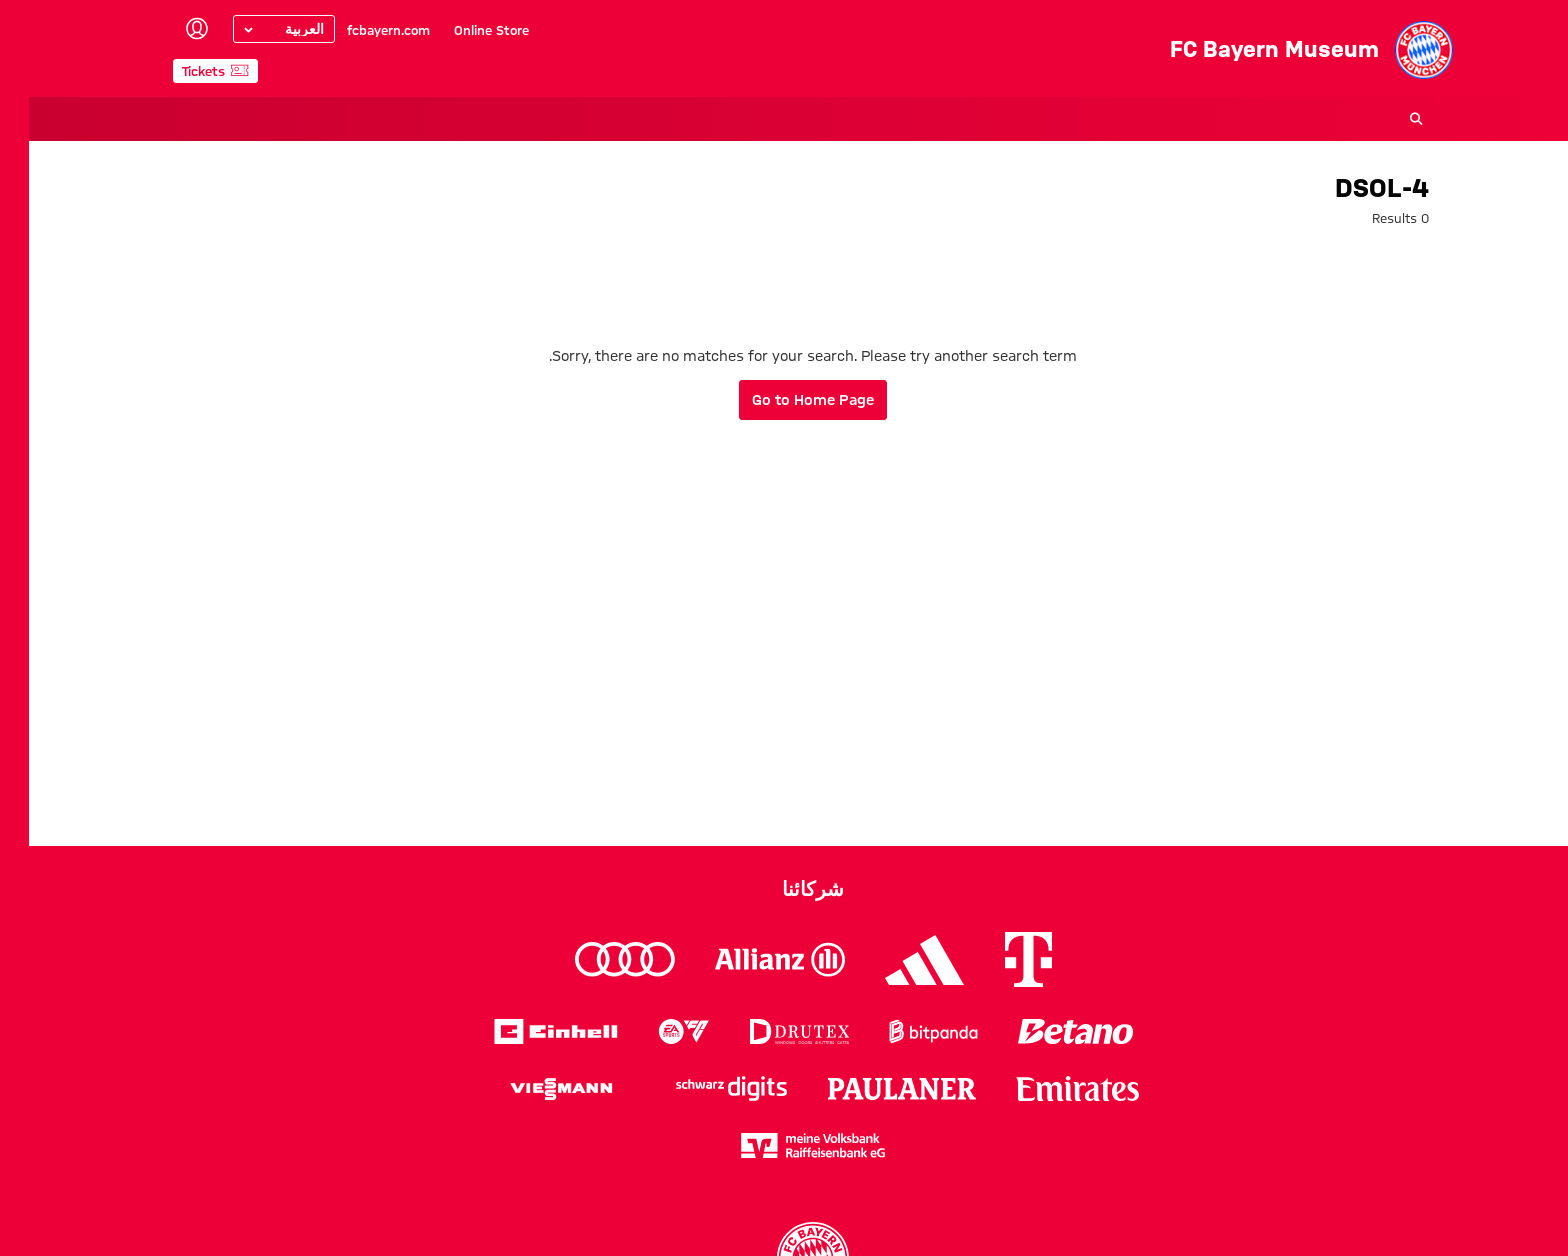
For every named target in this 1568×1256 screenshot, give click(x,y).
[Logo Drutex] (770, 1031)
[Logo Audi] (596, 959)
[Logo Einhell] (527, 1031)
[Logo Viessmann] (532, 1089)
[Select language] (255, 29)
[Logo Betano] (1046, 1031)
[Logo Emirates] (1048, 1088)
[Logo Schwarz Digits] (702, 1088)
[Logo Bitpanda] (904, 1031)
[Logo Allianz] (751, 959)
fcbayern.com (359, 30)
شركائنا (784, 889)
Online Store (462, 30)
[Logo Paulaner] (873, 1089)
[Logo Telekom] (999, 959)
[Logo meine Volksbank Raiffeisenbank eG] (784, 1145)
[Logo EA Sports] (655, 1031)
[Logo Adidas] (896, 960)
